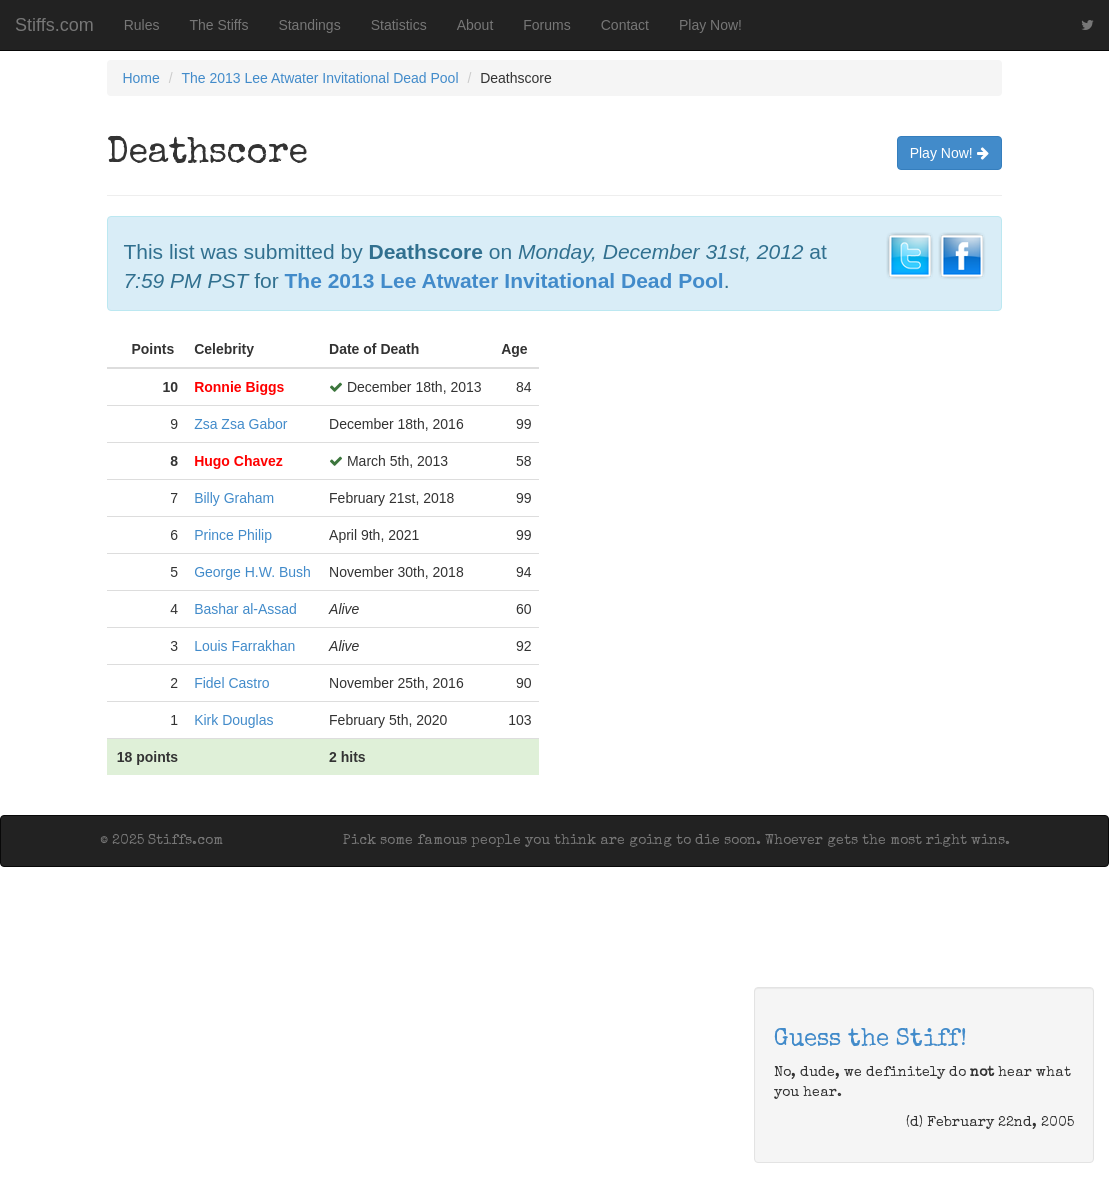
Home (140, 78)
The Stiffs (219, 25)
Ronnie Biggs (239, 387)
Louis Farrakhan (244, 646)
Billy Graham (234, 498)
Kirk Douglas (233, 720)
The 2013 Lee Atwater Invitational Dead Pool (319, 78)
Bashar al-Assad (245, 609)
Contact (625, 25)
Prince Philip (233, 535)
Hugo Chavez (238, 461)
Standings (309, 25)
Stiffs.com (54, 25)
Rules (142, 25)
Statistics (399, 25)
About (475, 25)
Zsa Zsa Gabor (240, 424)
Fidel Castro (231, 683)
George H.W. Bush (252, 572)
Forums (546, 25)
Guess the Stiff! (870, 1040)
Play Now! (710, 25)
